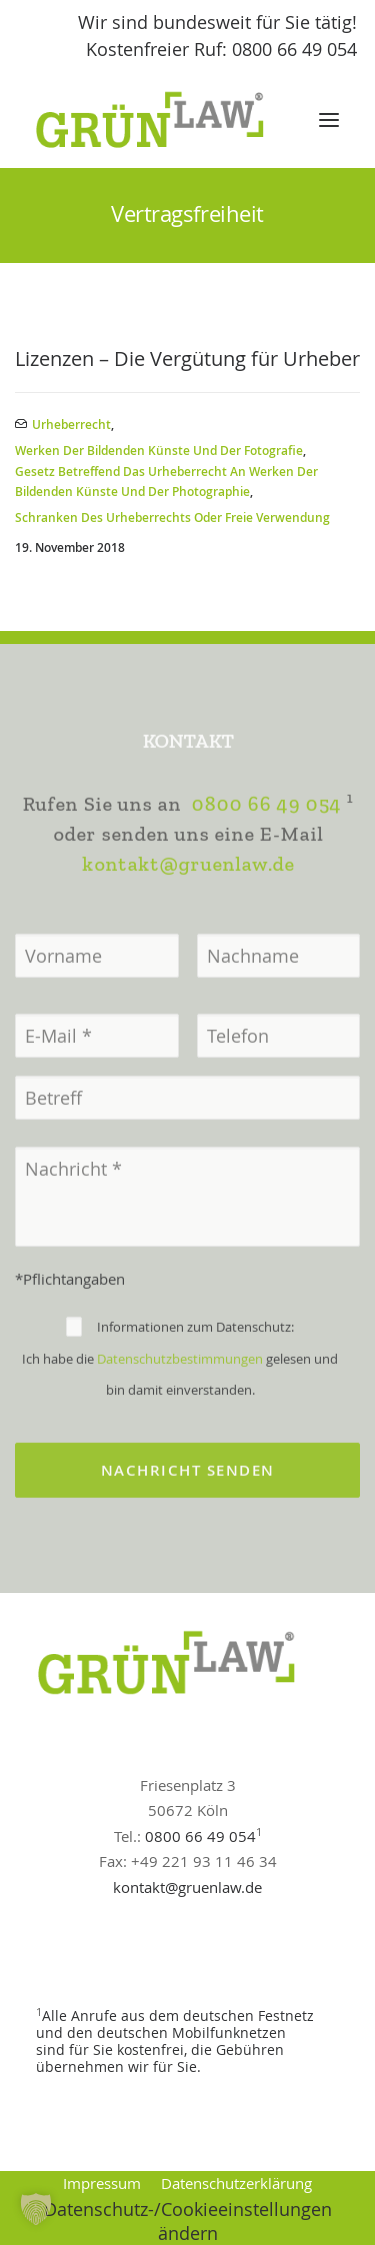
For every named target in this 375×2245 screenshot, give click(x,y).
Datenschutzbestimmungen (180, 1424)
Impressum (102, 2183)
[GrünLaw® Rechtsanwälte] (169, 120)
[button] (329, 120)
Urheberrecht (71, 424)
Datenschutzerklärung (236, 2183)
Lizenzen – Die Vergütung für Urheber (187, 358)
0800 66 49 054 (266, 869)
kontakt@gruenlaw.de (188, 929)
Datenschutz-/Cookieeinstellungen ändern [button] (188, 2221)
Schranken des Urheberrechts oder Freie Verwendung (172, 517)
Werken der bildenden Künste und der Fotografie (159, 450)
